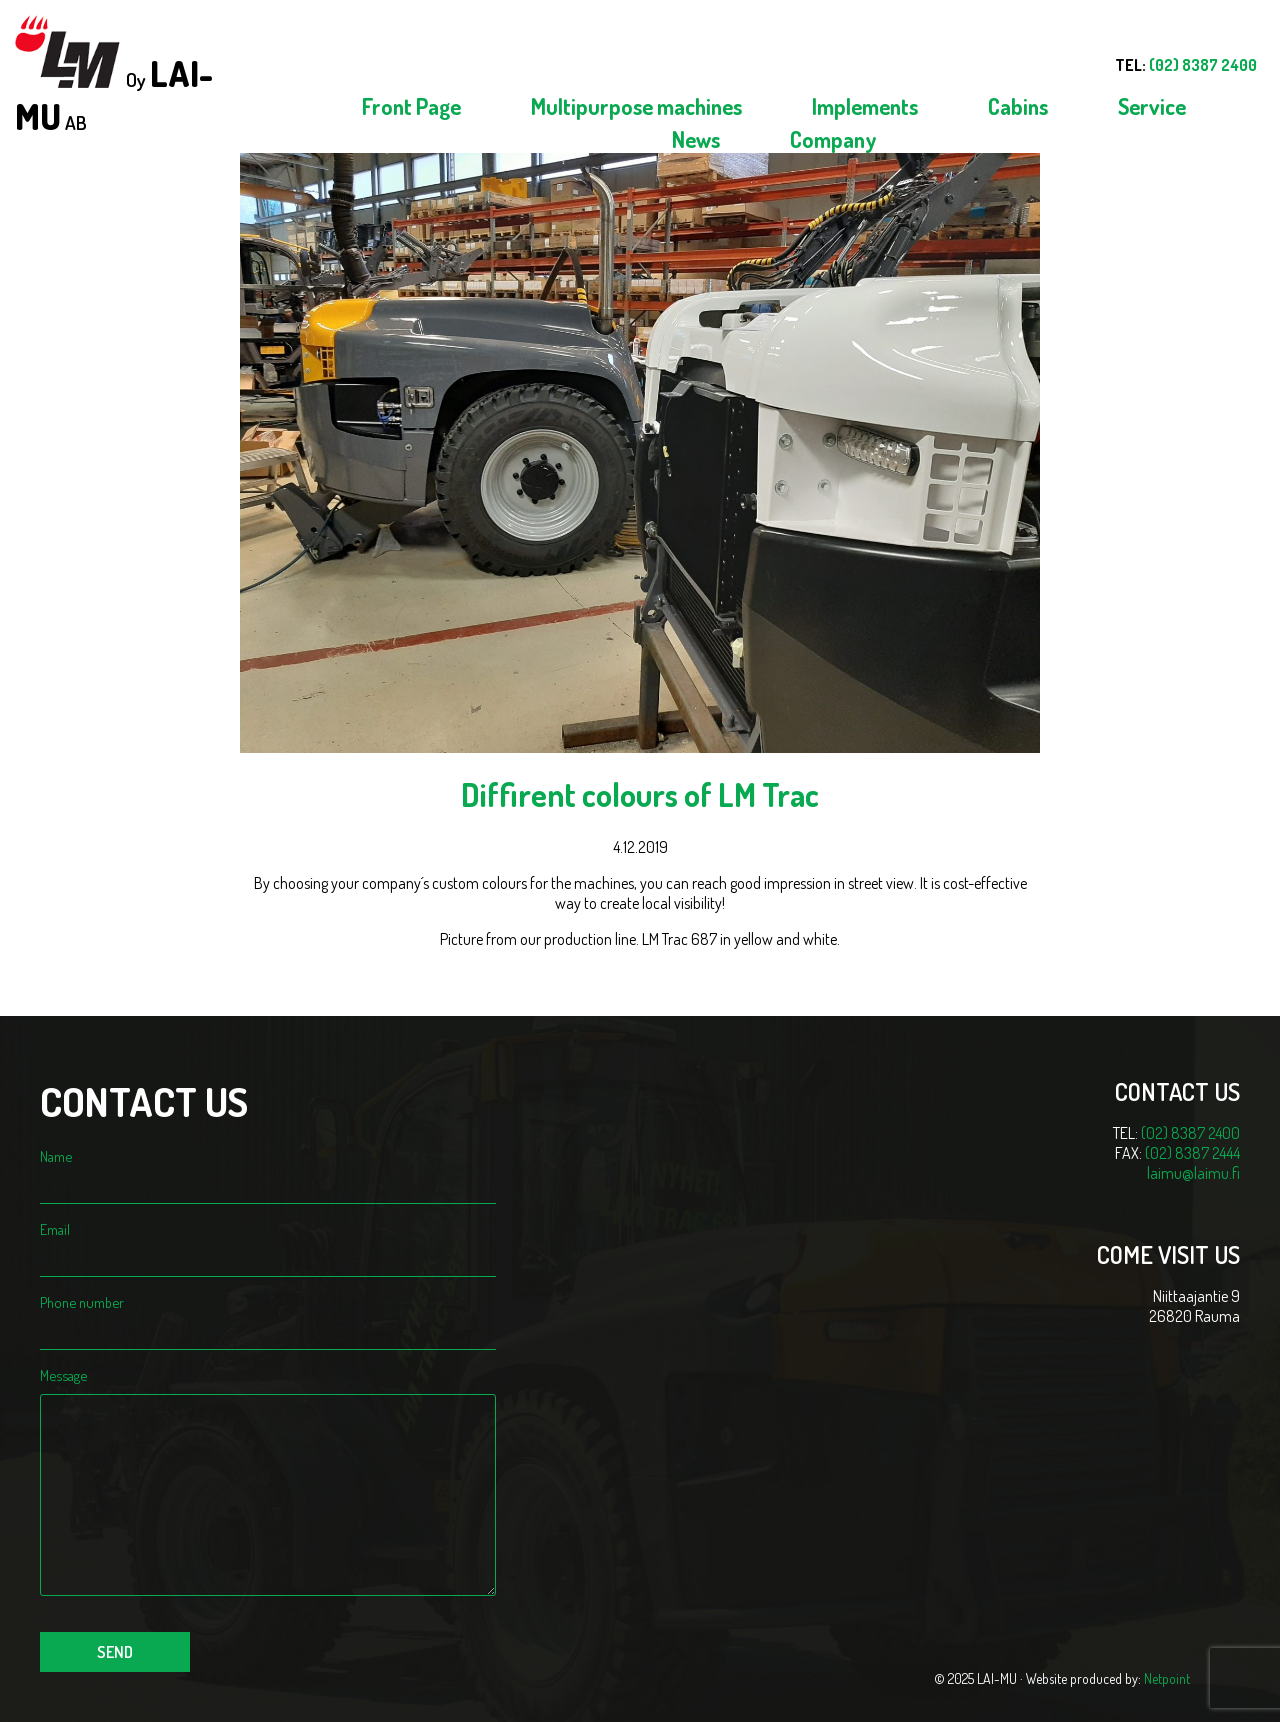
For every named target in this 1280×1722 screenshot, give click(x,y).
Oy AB (114, 76)
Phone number (268, 1316)
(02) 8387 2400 (1190, 1133)
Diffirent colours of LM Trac (640, 794)
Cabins (1018, 106)
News (696, 139)
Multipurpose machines (636, 106)
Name (268, 1170)
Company (833, 139)
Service (1152, 106)
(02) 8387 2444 (1192, 1153)
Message (268, 1384)
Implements (865, 106)
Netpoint (1167, 1678)
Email (268, 1243)
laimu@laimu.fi (1193, 1173)
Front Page (411, 106)
